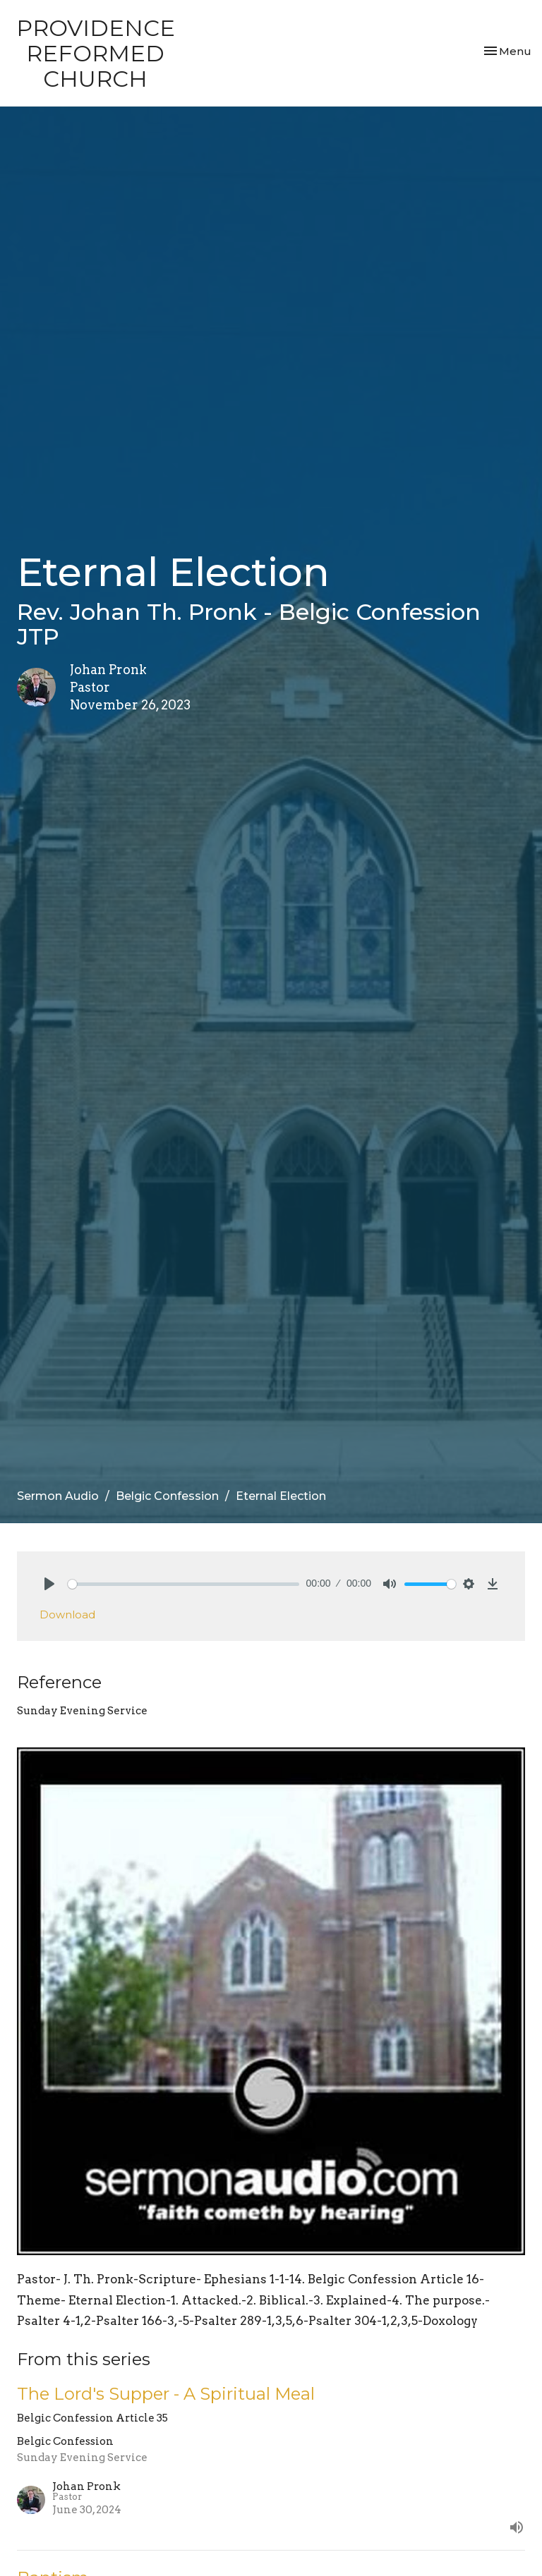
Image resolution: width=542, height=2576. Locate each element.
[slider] (183, 1584)
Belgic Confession (167, 1496)
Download (67, 1614)
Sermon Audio (58, 1496)
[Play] (49, 1584)
